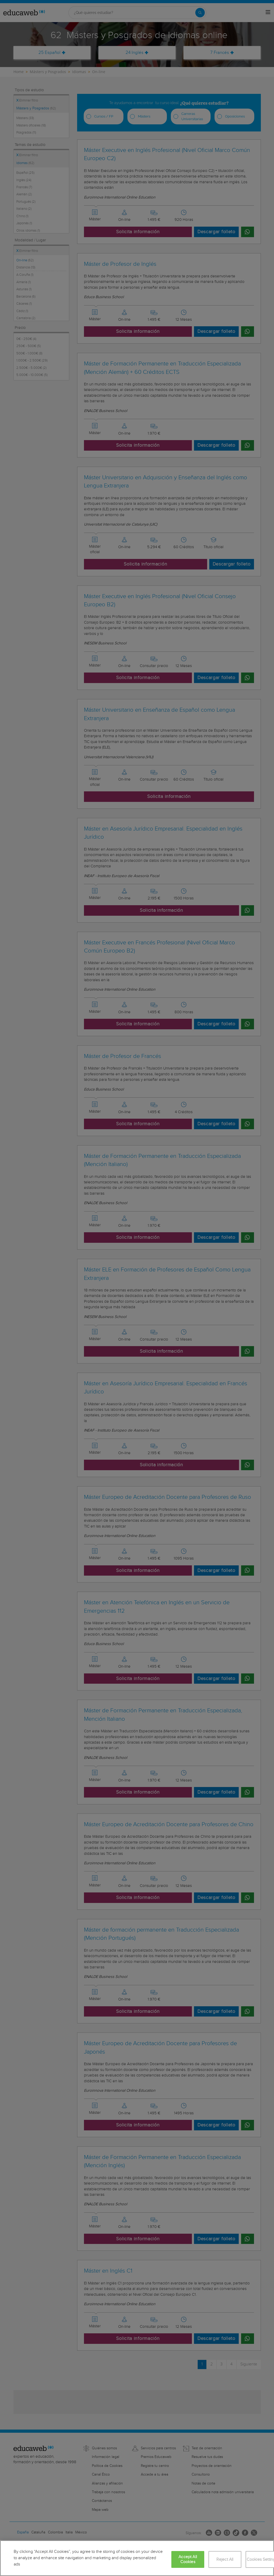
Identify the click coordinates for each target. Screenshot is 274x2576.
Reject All (224, 2559)
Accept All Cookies (187, 2559)
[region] (137, 2558)
